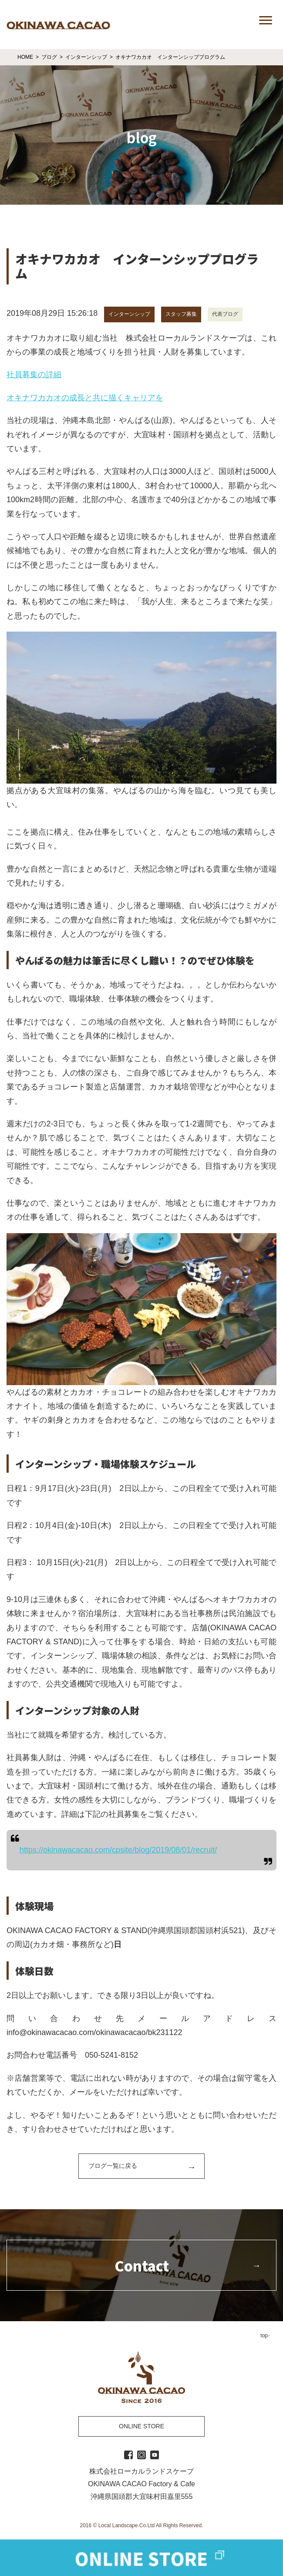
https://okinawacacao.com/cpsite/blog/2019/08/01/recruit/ (118, 1850)
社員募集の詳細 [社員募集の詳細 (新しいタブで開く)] (34, 374)
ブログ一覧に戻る (112, 2165)
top (264, 2336)
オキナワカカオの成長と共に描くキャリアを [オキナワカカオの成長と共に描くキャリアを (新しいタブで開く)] (85, 397)
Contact (142, 2265)
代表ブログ (225, 314)
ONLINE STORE (141, 2426)
